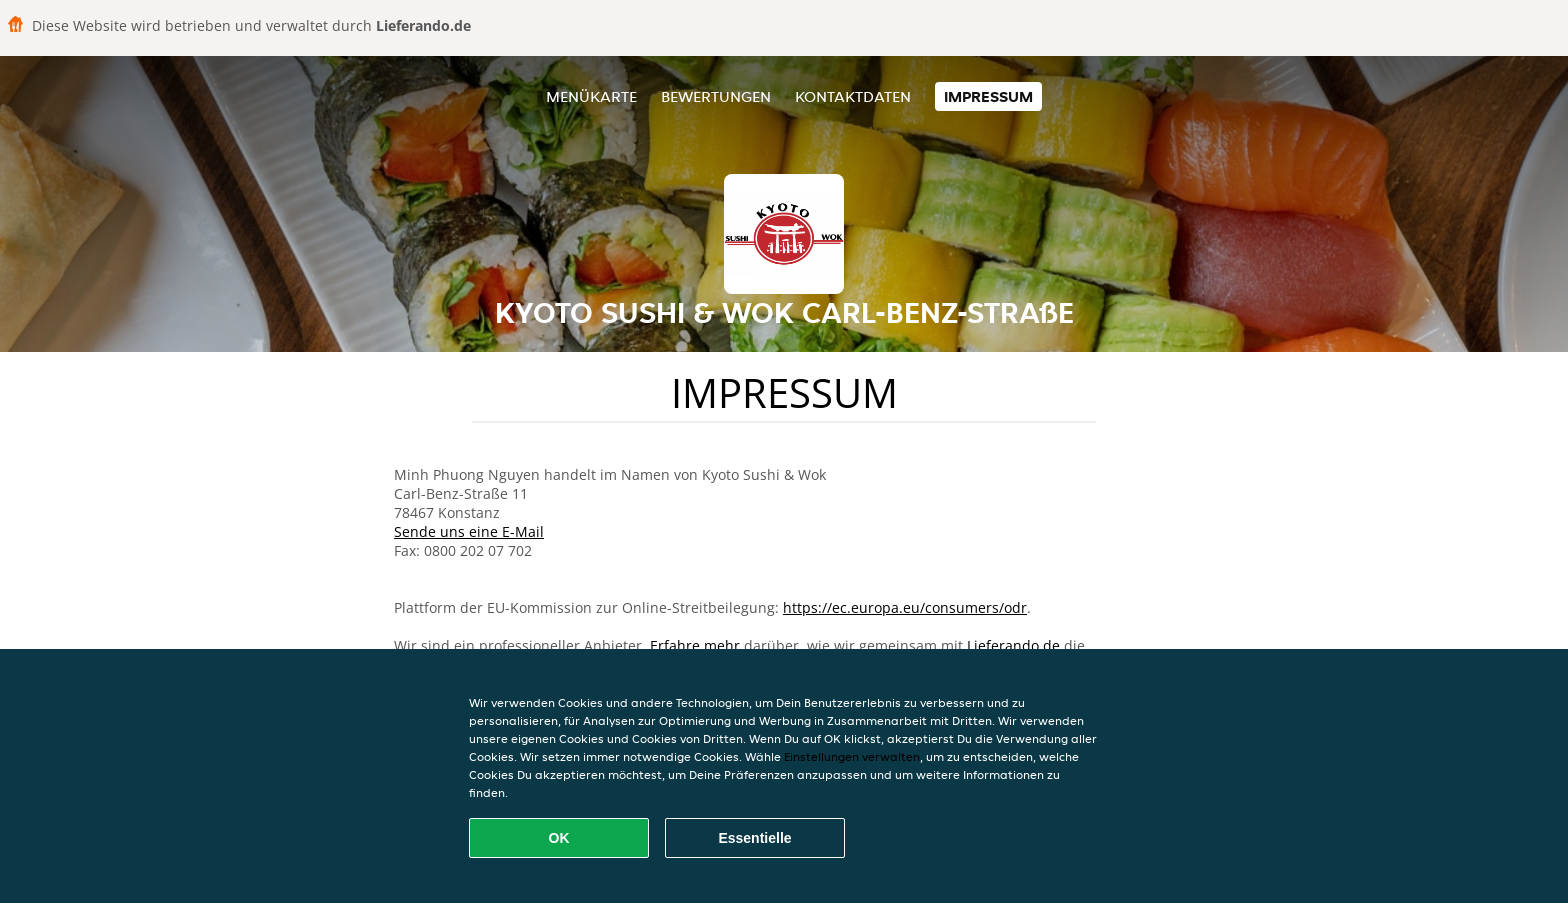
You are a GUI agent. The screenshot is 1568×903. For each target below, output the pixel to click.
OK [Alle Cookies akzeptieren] (559, 838)
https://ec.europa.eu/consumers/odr (905, 607)
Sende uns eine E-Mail (469, 531)
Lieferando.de (1013, 645)
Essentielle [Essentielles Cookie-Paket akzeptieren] (754, 838)
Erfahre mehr (695, 645)
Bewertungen (716, 96)
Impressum (988, 96)
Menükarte (591, 96)
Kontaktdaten (853, 96)
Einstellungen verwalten (852, 756)
